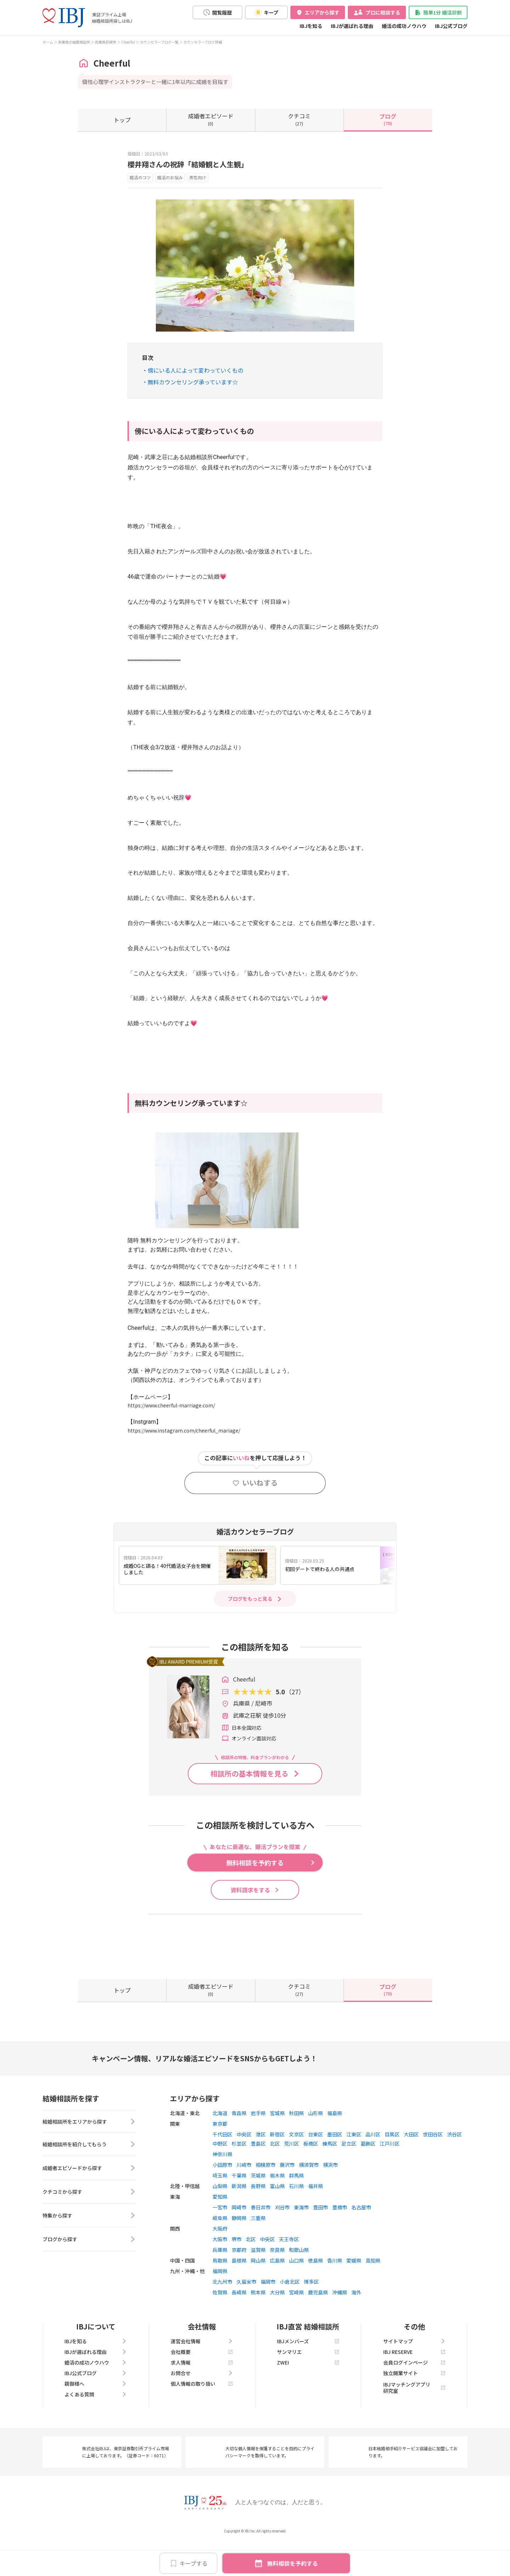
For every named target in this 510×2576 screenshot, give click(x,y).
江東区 (353, 2166)
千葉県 (239, 2207)
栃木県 (277, 2207)
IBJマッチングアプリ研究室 (414, 2419)
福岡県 (219, 2302)
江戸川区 (390, 2175)
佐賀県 (219, 2324)
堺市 (237, 2271)
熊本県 (258, 2324)
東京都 (219, 2155)
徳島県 (315, 2292)
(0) (210, 119)
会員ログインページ (414, 2394)
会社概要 (202, 2383)
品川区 (373, 2166)
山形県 (315, 2144)
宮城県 (277, 2144)
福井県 (315, 2217)
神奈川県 (222, 2186)
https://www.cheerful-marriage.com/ (171, 1405)
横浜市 (330, 2196)
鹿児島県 (318, 2324)
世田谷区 (433, 2166)
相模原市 (266, 2196)
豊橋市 (339, 2239)
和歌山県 (299, 2281)
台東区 (315, 2166)
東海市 (301, 2239)
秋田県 (296, 2144)
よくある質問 (95, 2426)
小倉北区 (290, 2313)
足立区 (348, 2175)
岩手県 (258, 2144)
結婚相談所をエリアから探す (89, 2154)
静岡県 (239, 2249)
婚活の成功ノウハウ (404, 25)
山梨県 (219, 2217)
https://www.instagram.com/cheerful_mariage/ (184, 1430)
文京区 (296, 2166)
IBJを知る (311, 25)
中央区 (244, 2166)
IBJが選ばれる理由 (352, 25)
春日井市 (261, 2239)
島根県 (239, 2292)
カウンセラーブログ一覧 (159, 42)
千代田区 (222, 2166)
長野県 (258, 2217)
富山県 (277, 2217)
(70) (387, 119)
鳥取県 (219, 2292)
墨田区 (334, 2166)
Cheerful (128, 42)
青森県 (239, 2144)
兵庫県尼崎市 (105, 42)
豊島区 (258, 2175)
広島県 (277, 2292)
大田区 (411, 2166)
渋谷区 (454, 2166)
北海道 (219, 2144)
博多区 (311, 2313)
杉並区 (239, 2175)
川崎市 (244, 2196)
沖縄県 (339, 2324)
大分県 (277, 2324)
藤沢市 (287, 2196)
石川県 (296, 2217)
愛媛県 (353, 2292)
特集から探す (89, 2249)
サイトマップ (414, 2373)
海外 (356, 2324)
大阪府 (219, 2260)
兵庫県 (219, 2281)
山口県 (296, 2292)
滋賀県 (258, 2281)
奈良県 (277, 2281)
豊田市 (320, 2239)
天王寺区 (289, 2271)
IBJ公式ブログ (451, 25)
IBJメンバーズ (308, 2373)
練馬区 (329, 2175)
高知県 (373, 2292)
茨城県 (258, 2207)
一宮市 (219, 2239)
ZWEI (308, 2394)
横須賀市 (309, 2196)
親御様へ (95, 2415)
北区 (275, 2175)
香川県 (334, 2292)
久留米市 (246, 2313)
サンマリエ (308, 2383)
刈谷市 (282, 2239)
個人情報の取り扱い (202, 2415)
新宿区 (277, 2166)
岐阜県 (219, 2249)
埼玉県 (219, 2207)
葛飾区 (368, 2175)
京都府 (239, 2281)
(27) (299, 119)
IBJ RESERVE (414, 2383)
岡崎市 (239, 2239)
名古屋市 (361, 2239)
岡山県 (258, 2292)
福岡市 (268, 2313)
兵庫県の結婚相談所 (74, 42)
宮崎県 (296, 2324)
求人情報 (202, 2394)
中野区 (219, 2175)
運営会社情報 (202, 2373)
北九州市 (222, 2313)
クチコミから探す (89, 2225)
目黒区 (392, 2166)
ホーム (47, 42)
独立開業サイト (414, 2404)
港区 (261, 2166)
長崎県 (239, 2324)
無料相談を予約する (292, 2563)
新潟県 (239, 2217)
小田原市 (222, 2196)
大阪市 (219, 2271)
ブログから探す (89, 2273)
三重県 (258, 2249)
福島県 (334, 2144)
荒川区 (291, 2175)
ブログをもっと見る (250, 1598)
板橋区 (310, 2175)
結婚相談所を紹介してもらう (89, 2178)
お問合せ (202, 2404)
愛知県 (219, 2228)
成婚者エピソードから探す (89, 2201)
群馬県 (296, 2207)
